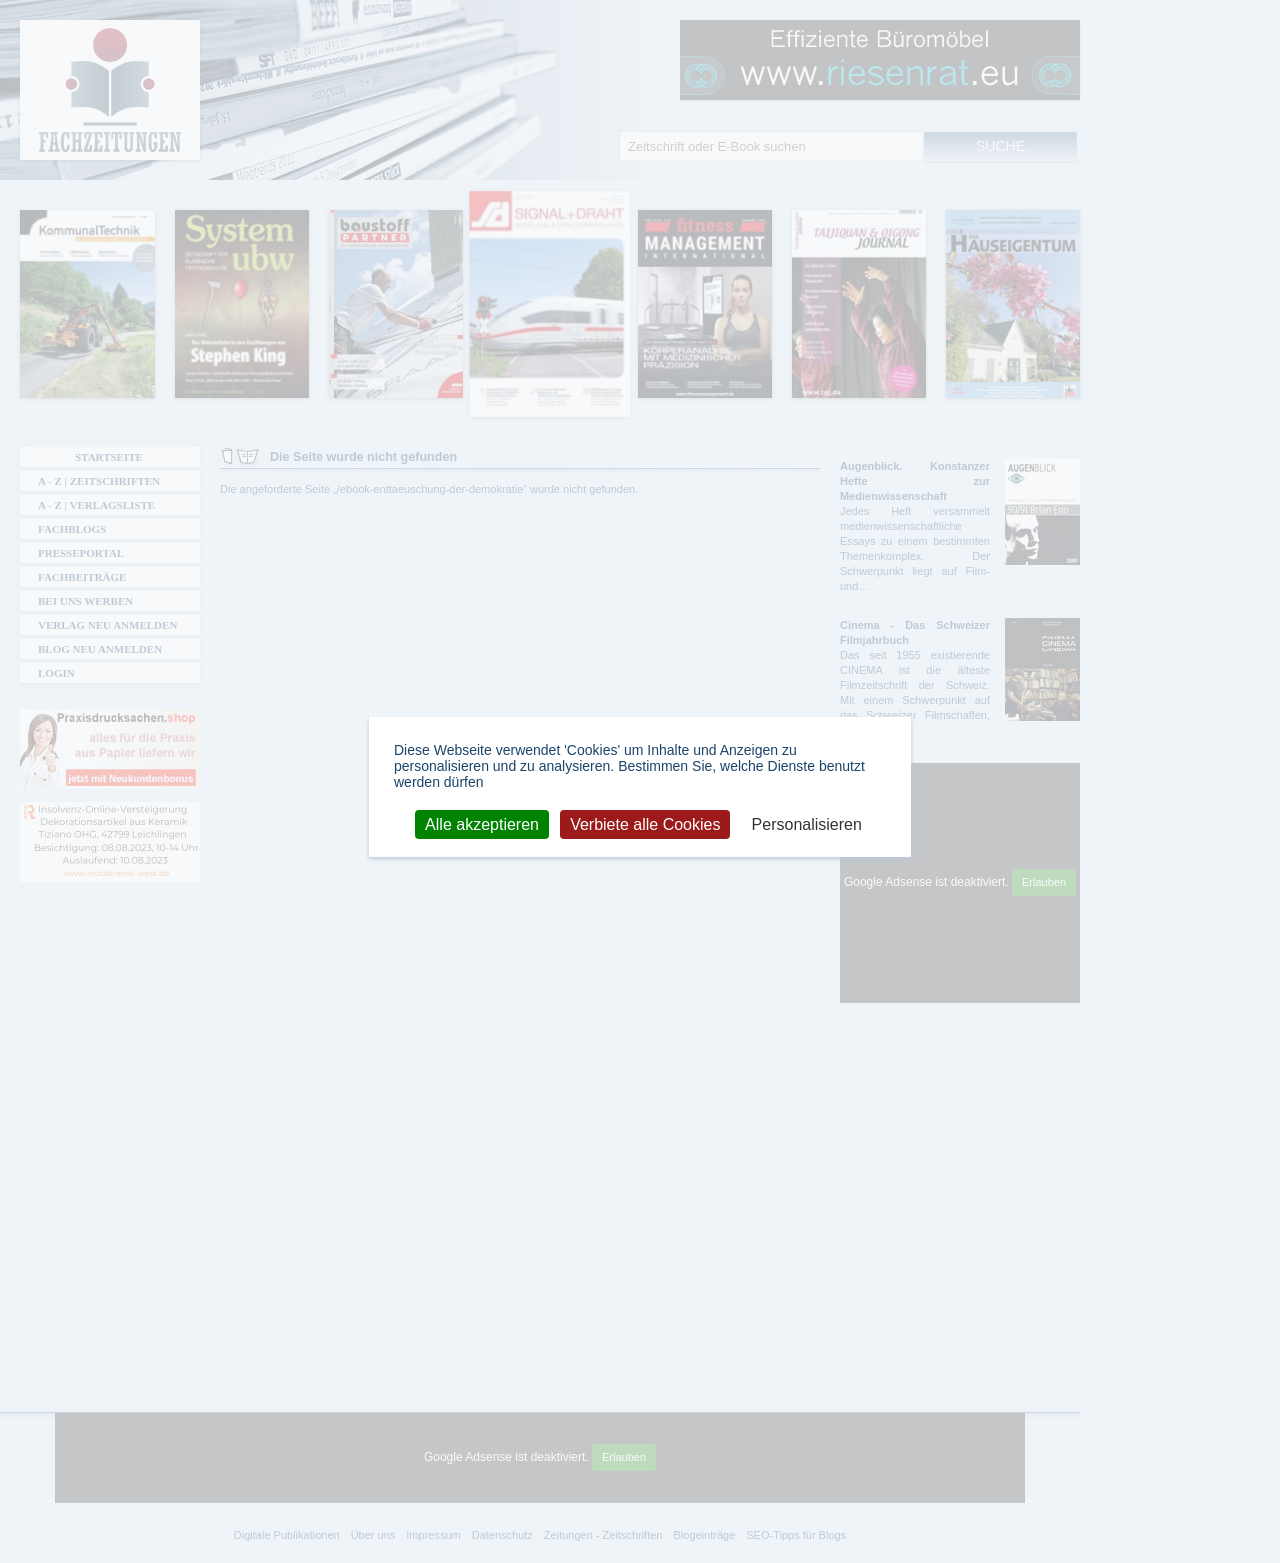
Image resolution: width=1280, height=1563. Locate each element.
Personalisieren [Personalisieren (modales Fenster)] (807, 823)
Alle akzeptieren (482, 823)
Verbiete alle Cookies (645, 823)
